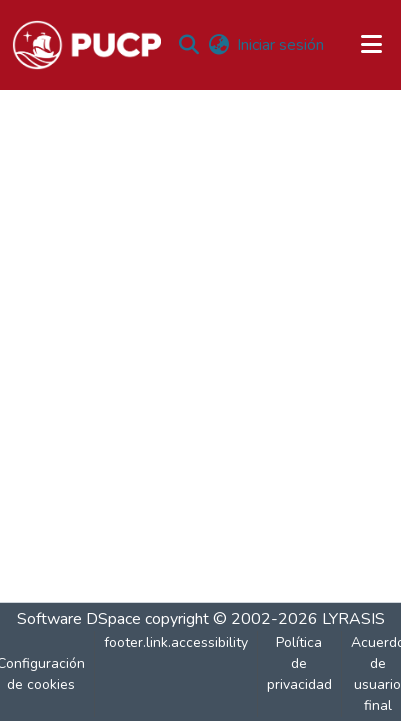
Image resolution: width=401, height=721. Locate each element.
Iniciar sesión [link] (280, 45)
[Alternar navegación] (372, 45)
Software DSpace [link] (79, 619)
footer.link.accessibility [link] (176, 642)
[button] (86, 45)
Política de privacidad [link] (299, 663)
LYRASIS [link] (353, 619)
